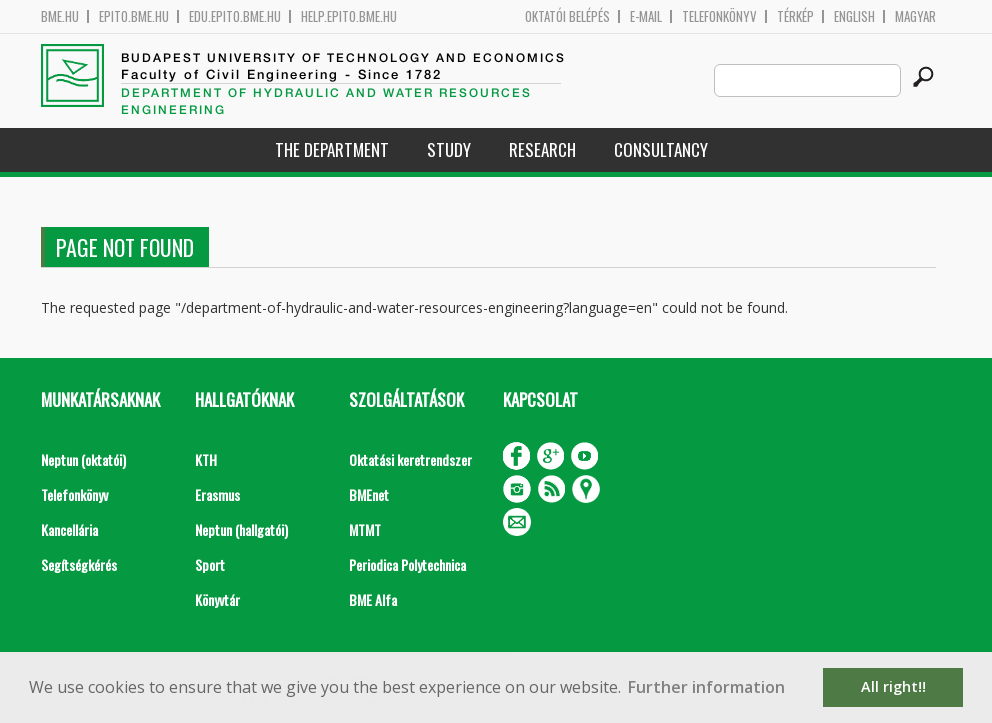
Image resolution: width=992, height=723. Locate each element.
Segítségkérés (79, 564)
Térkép (795, 16)
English (854, 16)
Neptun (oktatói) (83, 459)
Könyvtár (217, 599)
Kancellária (69, 529)
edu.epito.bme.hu (235, 16)
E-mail (646, 16)
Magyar (915, 16)
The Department (332, 149)
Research (542, 149)
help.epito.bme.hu (349, 16)
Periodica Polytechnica (407, 564)
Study (449, 149)
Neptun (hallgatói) (241, 529)
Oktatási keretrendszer (410, 459)
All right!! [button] (893, 686)
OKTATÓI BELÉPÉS (567, 16)
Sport (210, 564)
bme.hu (60, 16)
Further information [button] (706, 687)
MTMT (365, 529)
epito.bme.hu (134, 16)
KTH (206, 459)
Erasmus (217, 494)
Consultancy (661, 149)
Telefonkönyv (719, 16)
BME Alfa (373, 599)
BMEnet (369, 494)
